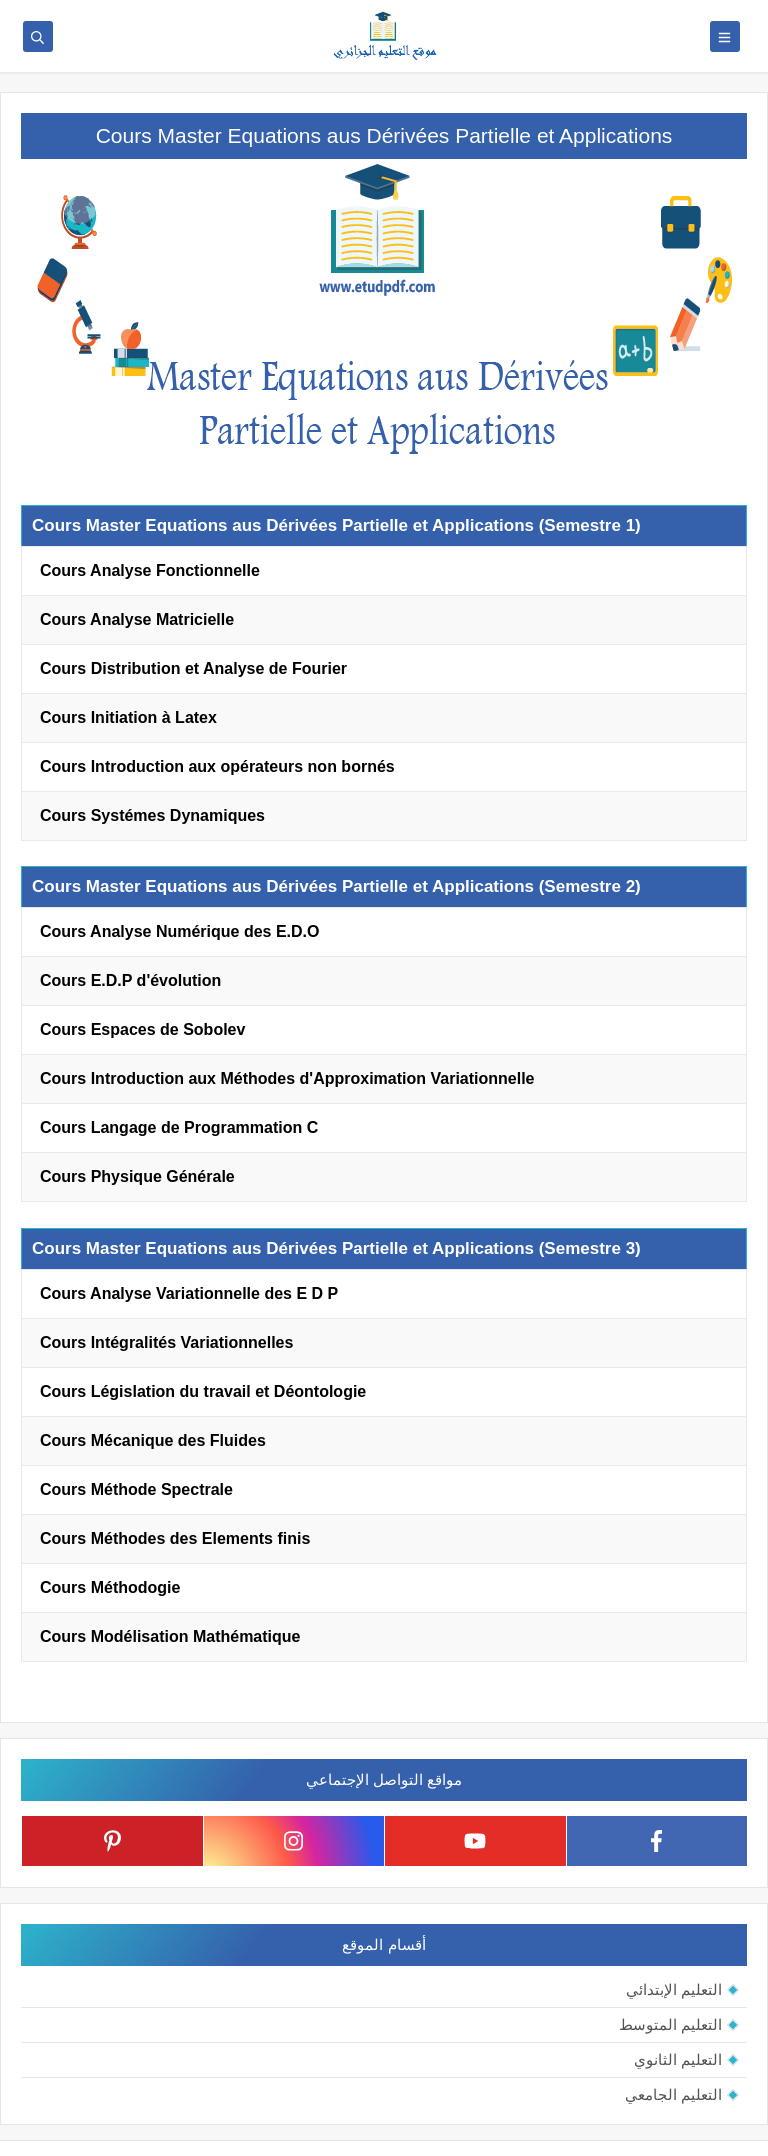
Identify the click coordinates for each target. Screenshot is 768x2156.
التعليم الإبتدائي (674, 1989)
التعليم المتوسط (670, 2024)
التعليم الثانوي (678, 2059)
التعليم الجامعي (673, 2094)
